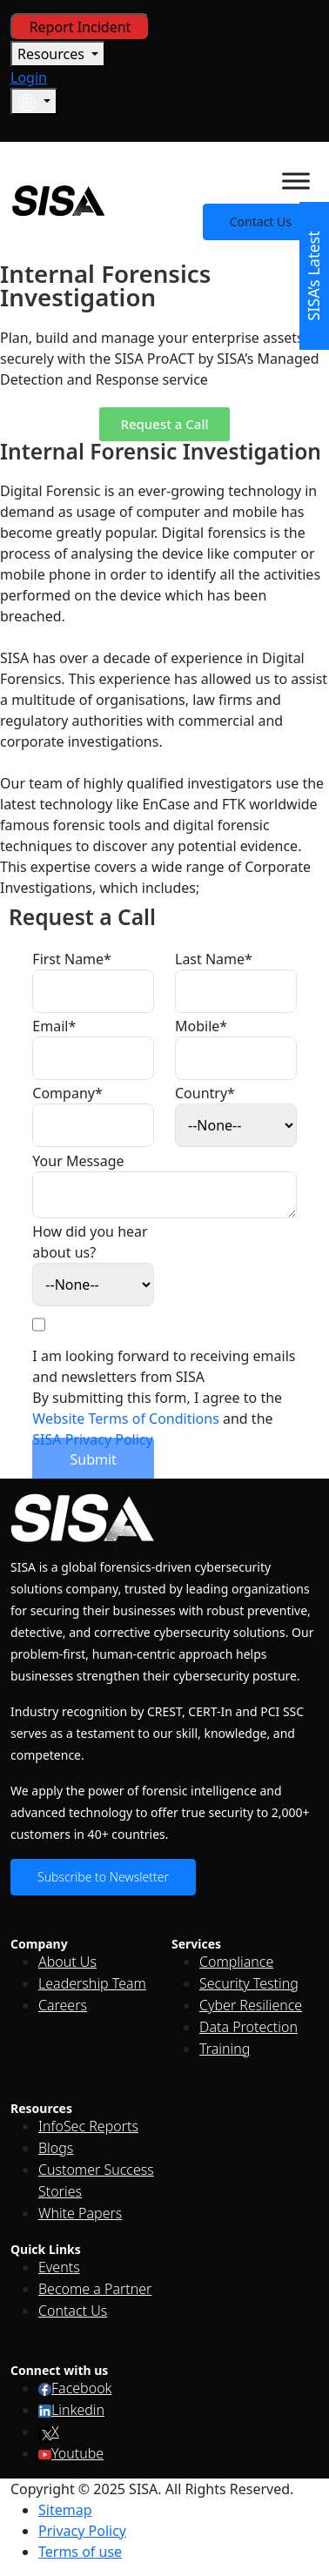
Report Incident (80, 27)
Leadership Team (92, 1983)
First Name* (71, 959)
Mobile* (201, 1026)
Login (28, 77)
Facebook (74, 2388)
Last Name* (213, 959)
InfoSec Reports (88, 2126)
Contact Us (261, 221)
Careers (62, 2005)
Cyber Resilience (250, 2005)
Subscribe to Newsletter (103, 1876)
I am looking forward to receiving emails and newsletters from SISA (163, 1366)
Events (59, 2267)
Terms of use (80, 2551)
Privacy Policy (82, 2530)
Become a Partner (94, 2288)
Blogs (55, 2147)
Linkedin (71, 2409)
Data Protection (248, 2026)
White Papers (80, 2213)
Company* (67, 1093)
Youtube (71, 2453)
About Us (67, 1961)
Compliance (236, 1961)
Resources (52, 54)
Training (224, 2048)
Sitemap (65, 2509)
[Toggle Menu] (296, 180)
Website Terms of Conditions (125, 1418)
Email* (54, 1026)
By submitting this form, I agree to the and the (157, 1418)
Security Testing (249, 1983)
